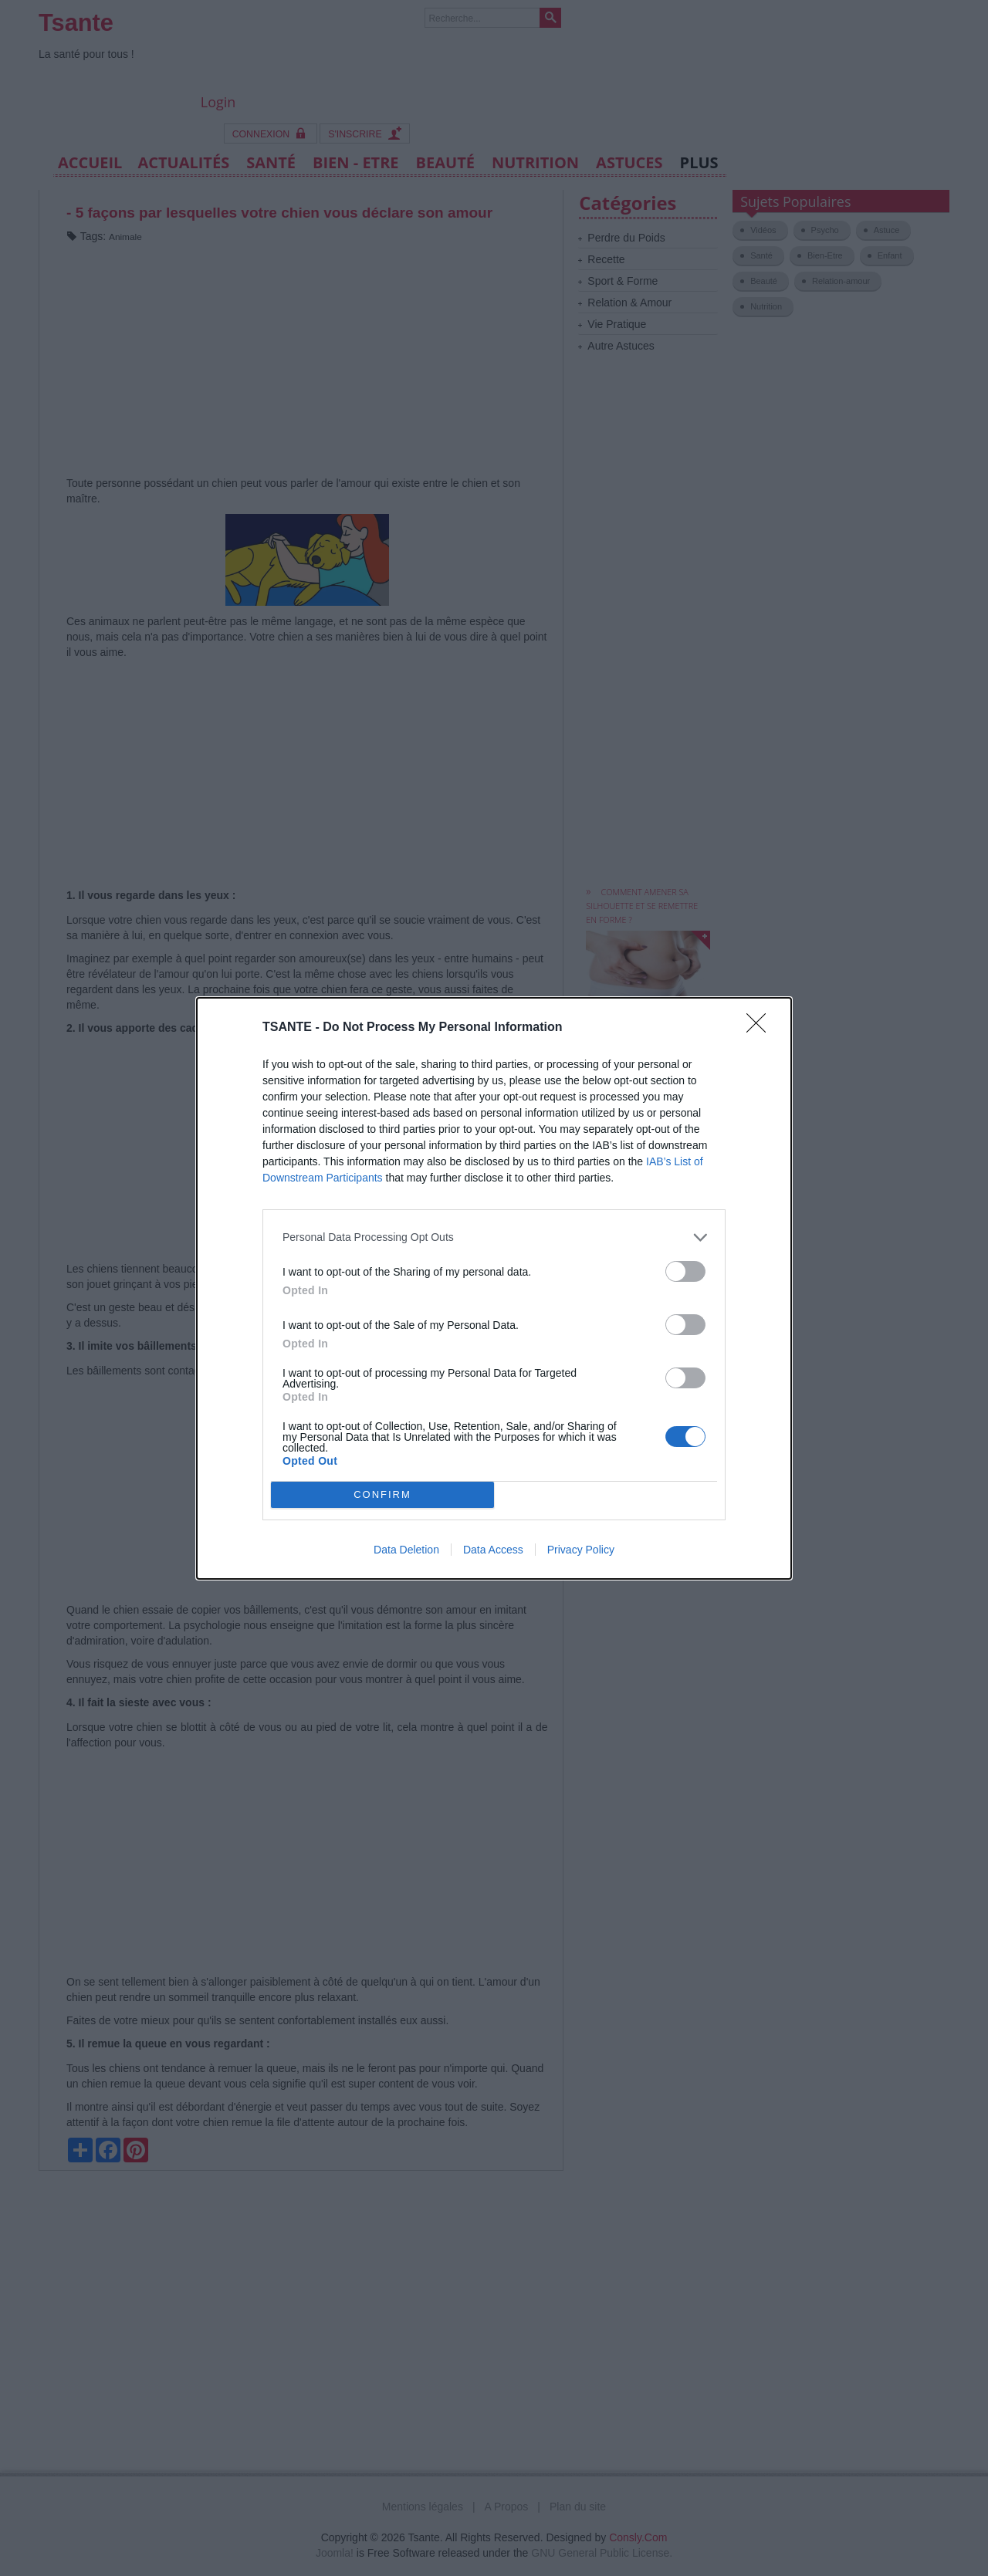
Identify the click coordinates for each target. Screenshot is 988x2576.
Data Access (493, 1549)
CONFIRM (382, 1494)
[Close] (761, 1028)
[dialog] (494, 1288)
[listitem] (494, 1237)
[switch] (685, 1271)
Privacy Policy (580, 1549)
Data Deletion (406, 1549)
